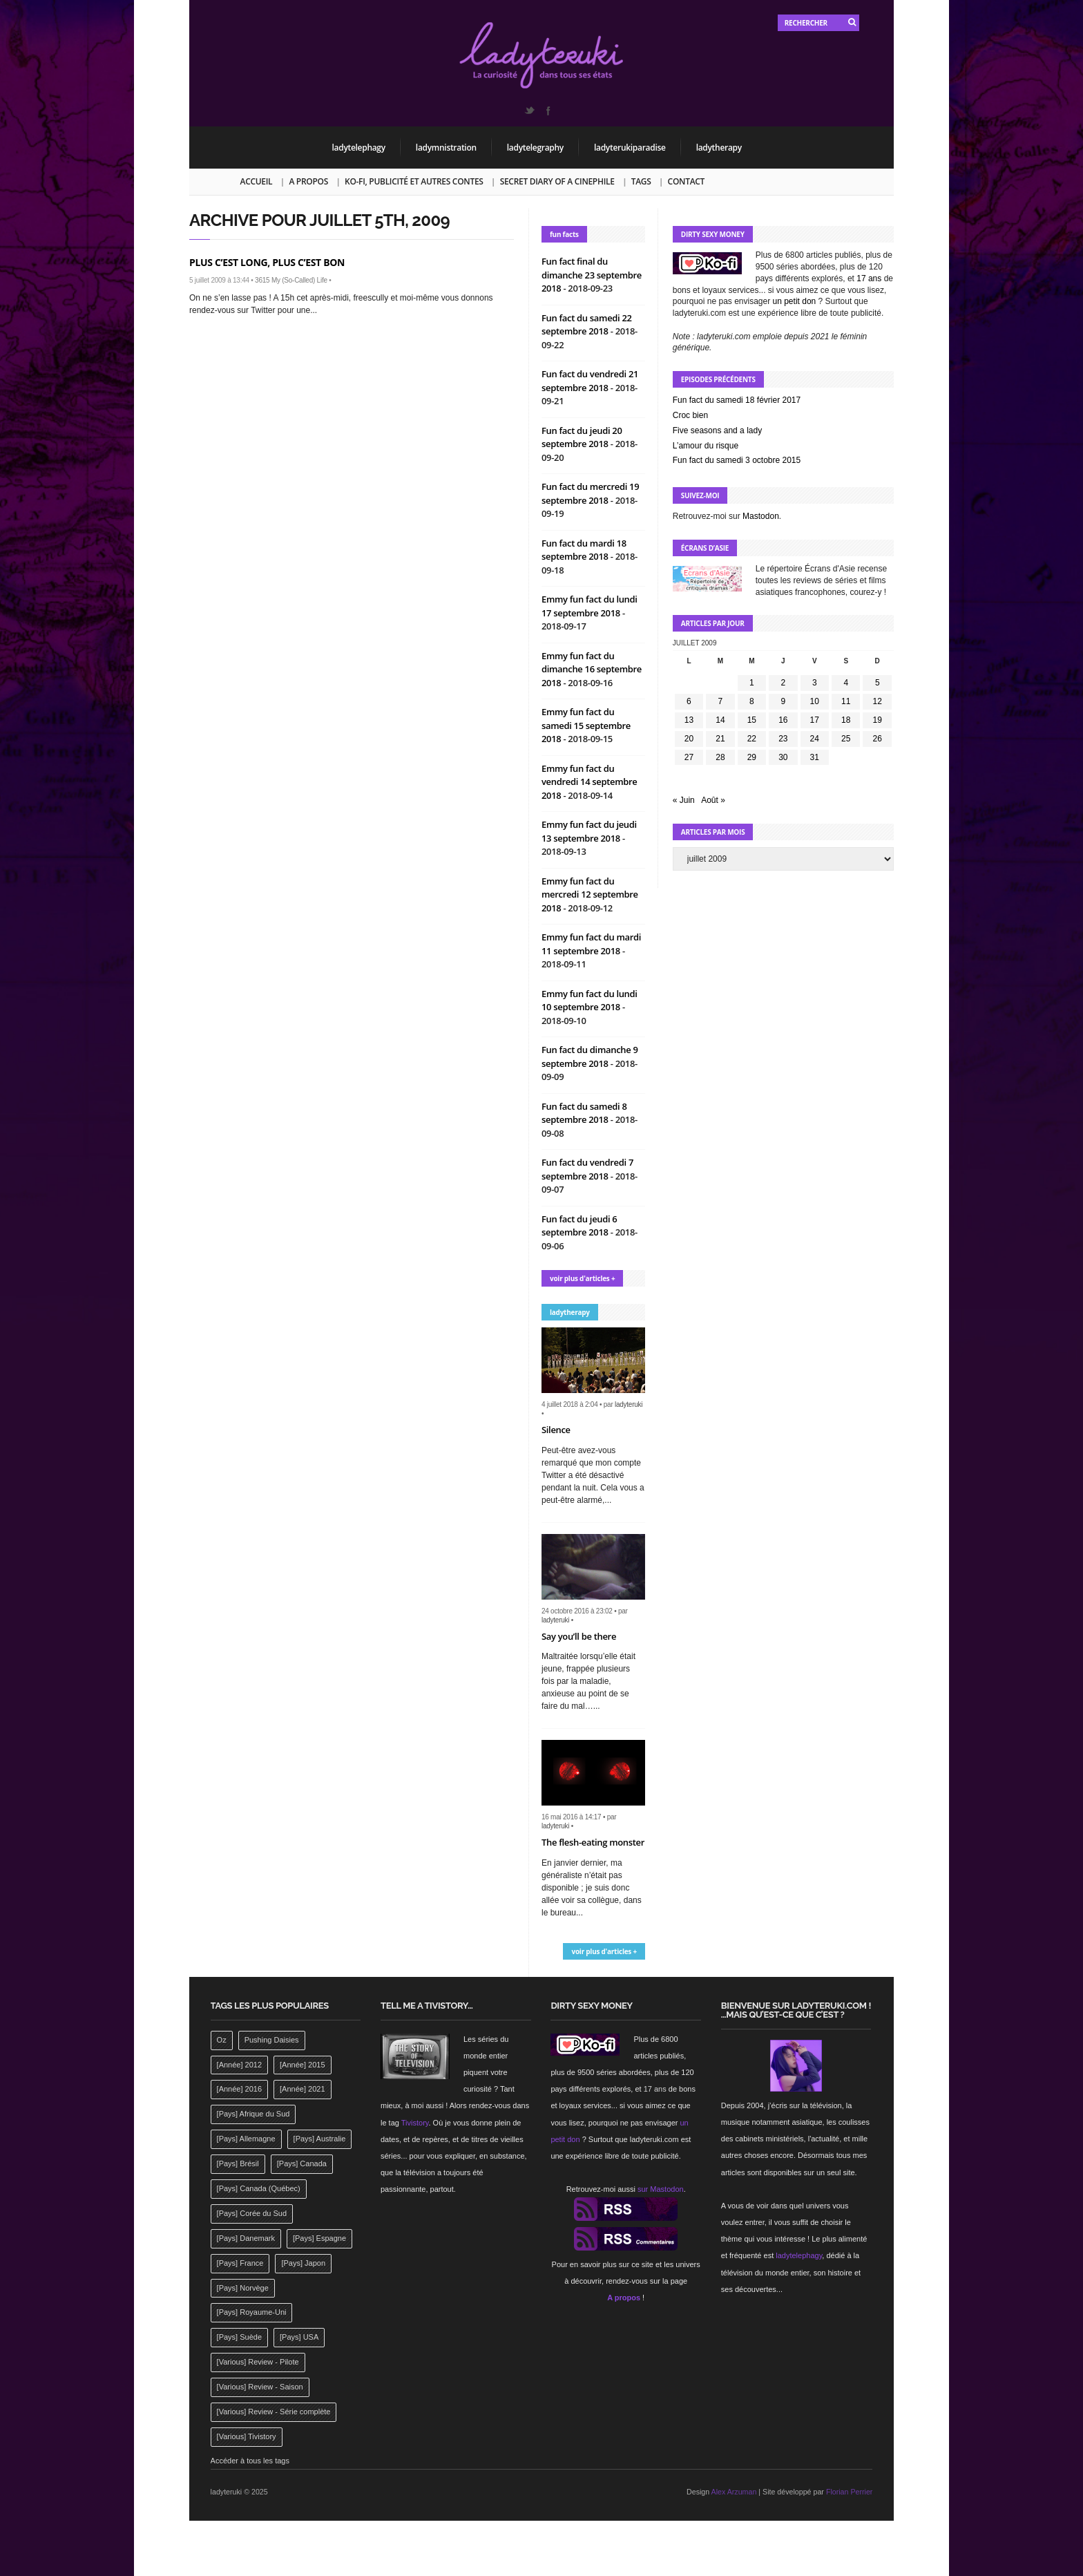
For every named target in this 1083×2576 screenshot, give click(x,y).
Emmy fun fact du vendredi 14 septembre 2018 (590, 782)
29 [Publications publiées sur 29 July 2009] (751, 757)
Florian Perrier (849, 2492)
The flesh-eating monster (593, 1842)
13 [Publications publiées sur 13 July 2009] (688, 720)
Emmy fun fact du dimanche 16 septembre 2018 (592, 669)
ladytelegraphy (535, 147)
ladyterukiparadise (630, 147)
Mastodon (760, 516)
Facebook (548, 110)
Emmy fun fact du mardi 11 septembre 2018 (591, 944)
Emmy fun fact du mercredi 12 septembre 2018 (590, 894)
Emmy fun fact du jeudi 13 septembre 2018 (589, 831)
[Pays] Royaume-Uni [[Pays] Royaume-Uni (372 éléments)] (252, 2312)
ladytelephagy (358, 147)
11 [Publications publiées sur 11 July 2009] (845, 701)
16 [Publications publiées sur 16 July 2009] (782, 720)
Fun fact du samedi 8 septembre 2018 (584, 1113)
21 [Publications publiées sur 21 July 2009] (720, 739)
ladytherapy (719, 147)
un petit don (794, 301)
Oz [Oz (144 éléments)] (222, 2040)
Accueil (256, 181)
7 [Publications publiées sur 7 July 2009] (720, 701)
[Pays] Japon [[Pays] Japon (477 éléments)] (303, 2263)
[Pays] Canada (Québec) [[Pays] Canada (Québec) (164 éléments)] (258, 2188)
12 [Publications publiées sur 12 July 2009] (877, 701)
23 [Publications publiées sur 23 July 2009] (782, 739)
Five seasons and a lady (717, 430)
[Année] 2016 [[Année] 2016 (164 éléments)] (239, 2089)
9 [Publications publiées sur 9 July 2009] (782, 701)
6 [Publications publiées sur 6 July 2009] (689, 701)
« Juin (684, 800)
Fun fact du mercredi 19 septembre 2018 (590, 493)
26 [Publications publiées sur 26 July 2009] (877, 739)
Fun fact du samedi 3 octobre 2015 (737, 460)
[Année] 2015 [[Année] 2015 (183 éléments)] (302, 2065)
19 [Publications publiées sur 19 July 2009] (877, 720)
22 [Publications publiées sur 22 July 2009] (751, 739)
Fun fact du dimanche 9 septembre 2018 (590, 1056)
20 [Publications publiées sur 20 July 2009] (688, 739)
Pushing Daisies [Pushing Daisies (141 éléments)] (272, 2040)
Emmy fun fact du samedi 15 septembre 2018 (586, 725)
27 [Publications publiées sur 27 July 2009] (688, 757)
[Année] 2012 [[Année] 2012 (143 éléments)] (239, 2065)
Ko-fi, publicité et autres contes (414, 181)
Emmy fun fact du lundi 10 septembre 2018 (590, 1000)
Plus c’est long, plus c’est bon (267, 262)
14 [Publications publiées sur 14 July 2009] (720, 720)
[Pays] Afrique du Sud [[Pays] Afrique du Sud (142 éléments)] (253, 2114)
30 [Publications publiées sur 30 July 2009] (782, 757)
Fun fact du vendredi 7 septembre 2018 (587, 1169)
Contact (686, 181)
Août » (713, 800)
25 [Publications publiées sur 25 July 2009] (845, 739)
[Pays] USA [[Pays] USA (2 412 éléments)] (299, 2337)
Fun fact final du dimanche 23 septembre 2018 (592, 274)
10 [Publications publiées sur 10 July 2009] (814, 701)
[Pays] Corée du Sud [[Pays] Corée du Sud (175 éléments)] (252, 2213)
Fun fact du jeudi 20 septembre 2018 (582, 437)
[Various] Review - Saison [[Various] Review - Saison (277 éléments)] (260, 2387)
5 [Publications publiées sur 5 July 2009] (877, 683)
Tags (641, 181)
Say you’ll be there (579, 1636)
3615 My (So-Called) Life (291, 280)
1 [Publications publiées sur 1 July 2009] (751, 683)
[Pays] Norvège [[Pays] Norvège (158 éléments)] (243, 2288)
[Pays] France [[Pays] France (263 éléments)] (240, 2263)
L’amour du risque (705, 446)
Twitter (529, 110)
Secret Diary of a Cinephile (557, 181)
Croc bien (690, 415)
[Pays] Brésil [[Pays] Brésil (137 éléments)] (238, 2163)
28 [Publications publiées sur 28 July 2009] (720, 757)
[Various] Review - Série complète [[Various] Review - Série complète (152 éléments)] (274, 2411)
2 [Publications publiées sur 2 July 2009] (782, 683)
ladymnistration (446, 147)
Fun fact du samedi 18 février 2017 (737, 400)
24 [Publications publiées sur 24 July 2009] (814, 739)
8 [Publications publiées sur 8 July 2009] (751, 701)
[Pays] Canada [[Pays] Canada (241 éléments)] (302, 2163)
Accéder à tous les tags (250, 2460)
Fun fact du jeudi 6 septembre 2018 (579, 1226)
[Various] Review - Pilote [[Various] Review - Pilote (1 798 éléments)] (258, 2362)
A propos (308, 181)
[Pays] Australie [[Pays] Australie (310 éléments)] (320, 2138)
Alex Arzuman (734, 2492)
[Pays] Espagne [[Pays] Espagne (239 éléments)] (319, 2238)
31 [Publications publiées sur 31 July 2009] (814, 757)
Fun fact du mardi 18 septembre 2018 (584, 550)
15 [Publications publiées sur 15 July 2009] (751, 720)
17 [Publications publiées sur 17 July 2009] (814, 720)
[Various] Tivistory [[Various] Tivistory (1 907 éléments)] (246, 2436)
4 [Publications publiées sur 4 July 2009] (845, 683)
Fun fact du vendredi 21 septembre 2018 (590, 381)
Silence (556, 1429)
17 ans (868, 278)
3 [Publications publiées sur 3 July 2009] (814, 683)
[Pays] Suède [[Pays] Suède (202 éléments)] (239, 2337)
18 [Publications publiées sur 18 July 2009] (845, 720)
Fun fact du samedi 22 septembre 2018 (587, 325)
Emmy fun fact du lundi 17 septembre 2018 (590, 606)
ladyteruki (628, 1404)
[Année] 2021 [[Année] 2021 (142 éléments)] (302, 2089)
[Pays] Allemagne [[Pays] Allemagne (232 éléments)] (246, 2138)
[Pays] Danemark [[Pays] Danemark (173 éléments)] (246, 2238)
